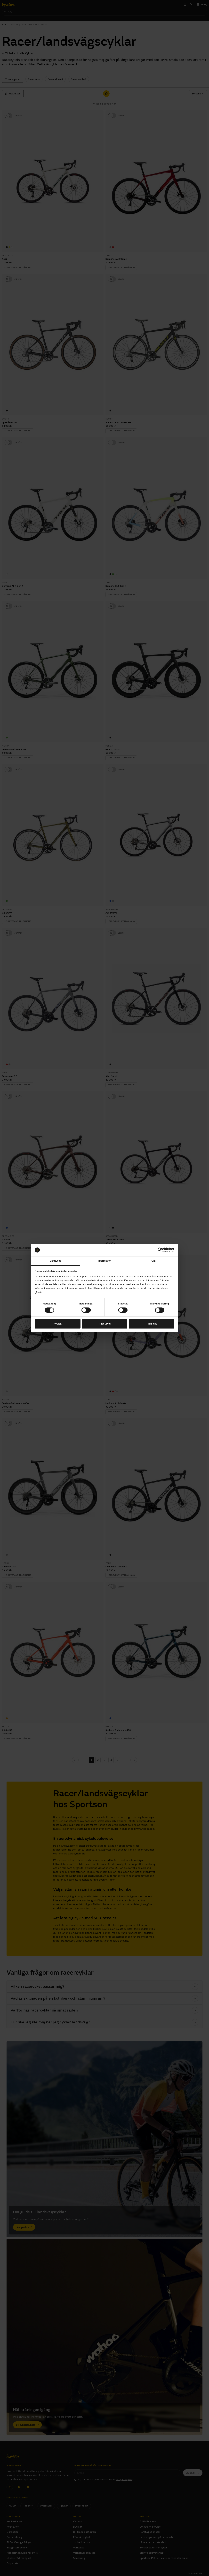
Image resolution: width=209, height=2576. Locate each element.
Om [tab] (153, 1260)
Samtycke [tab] (55, 1260)
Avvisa (58, 1323)
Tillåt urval (104, 1323)
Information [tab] (104, 1260)
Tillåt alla (151, 1323)
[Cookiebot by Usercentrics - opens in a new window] (160, 1250)
